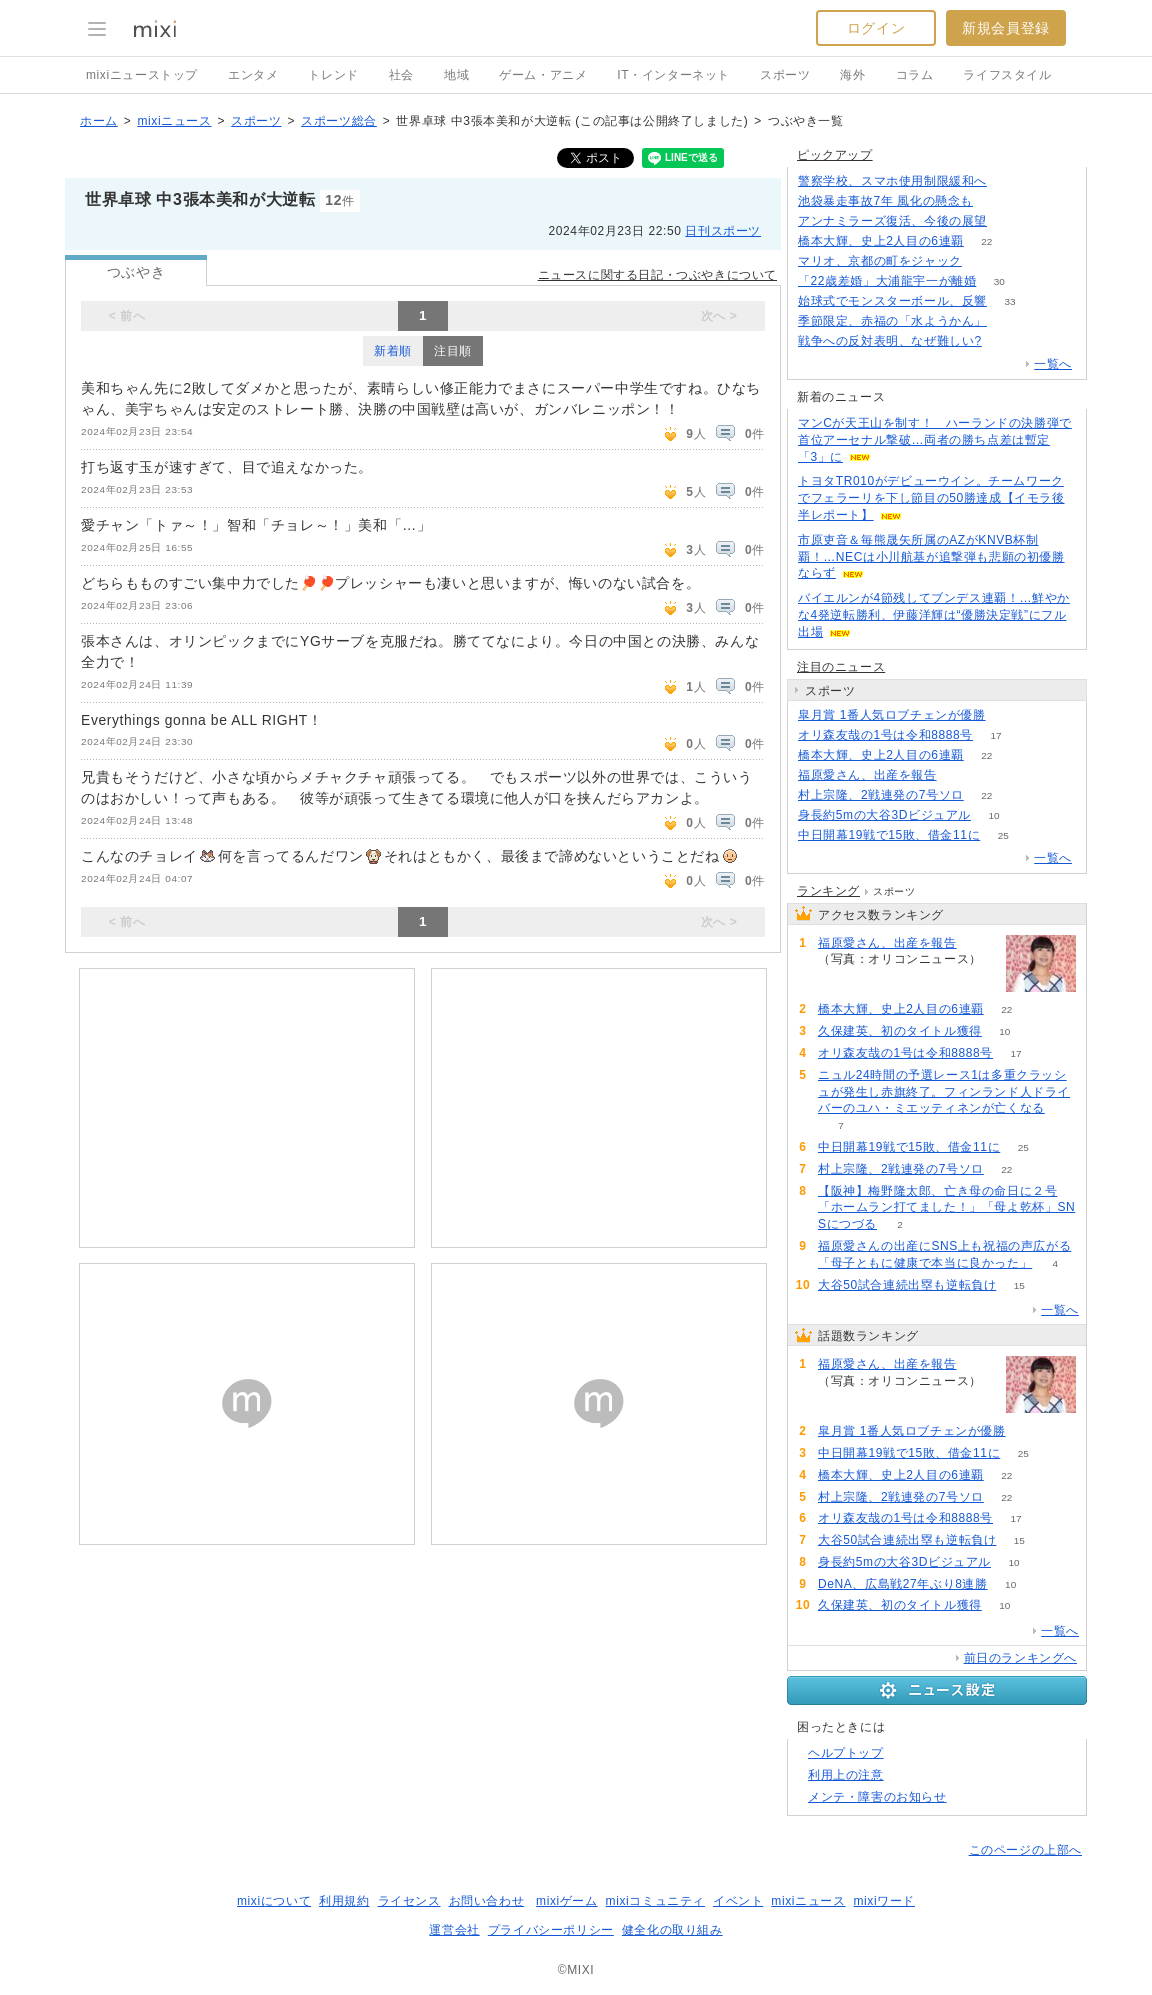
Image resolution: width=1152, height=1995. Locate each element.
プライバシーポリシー (551, 1930)
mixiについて (274, 1901)
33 (1009, 301)
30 (999, 281)
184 (996, 201)
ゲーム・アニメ (543, 75)
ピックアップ (835, 155)
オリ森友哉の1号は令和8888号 (885, 735)
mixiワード (884, 1901)
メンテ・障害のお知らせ (877, 1797)
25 (1003, 835)
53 (984, 261)
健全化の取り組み (672, 1930)
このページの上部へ (1025, 1850)
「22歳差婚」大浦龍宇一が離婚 (887, 281)
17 (995, 735)
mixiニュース (174, 121)
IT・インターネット (673, 75)
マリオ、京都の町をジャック (880, 261)
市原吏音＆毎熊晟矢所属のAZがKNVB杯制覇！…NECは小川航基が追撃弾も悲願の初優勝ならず (931, 557)
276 (1004, 341)
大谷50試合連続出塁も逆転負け (907, 1285)
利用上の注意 (846, 1775)
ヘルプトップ (846, 1753)
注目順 (453, 351)
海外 (852, 75)
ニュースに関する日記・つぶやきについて (657, 275)
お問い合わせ (487, 1901)
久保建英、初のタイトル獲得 (900, 1031)
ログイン (876, 28)
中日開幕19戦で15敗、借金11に (889, 835)
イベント (738, 1901)
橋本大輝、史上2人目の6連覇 (881, 241)
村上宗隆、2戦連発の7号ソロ (881, 795)
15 (1019, 1285)
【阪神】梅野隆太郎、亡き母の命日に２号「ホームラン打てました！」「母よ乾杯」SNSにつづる (946, 1208)
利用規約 (344, 1901)
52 (1009, 321)
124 (1010, 181)
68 (959, 775)
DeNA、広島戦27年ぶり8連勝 (903, 1584)
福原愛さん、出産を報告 (867, 775)
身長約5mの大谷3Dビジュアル (884, 815)
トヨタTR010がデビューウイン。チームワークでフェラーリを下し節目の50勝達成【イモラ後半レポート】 (931, 498)
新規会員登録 (1006, 28)
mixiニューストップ (142, 75)
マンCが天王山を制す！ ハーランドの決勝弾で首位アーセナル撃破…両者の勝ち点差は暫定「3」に (935, 440)
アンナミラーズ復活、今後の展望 (892, 221)
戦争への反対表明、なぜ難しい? (890, 341)
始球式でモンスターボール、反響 (892, 301)
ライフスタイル (1007, 75)
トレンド (333, 75)
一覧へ (1053, 364)
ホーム (99, 121)
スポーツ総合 (339, 121)
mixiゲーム (567, 1901)
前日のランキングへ (1020, 1658)
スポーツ (785, 75)
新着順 (393, 351)
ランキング (828, 891)
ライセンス (409, 1901)
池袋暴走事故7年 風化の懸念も (885, 201)
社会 (401, 75)
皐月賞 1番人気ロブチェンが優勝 (892, 715)
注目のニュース (841, 667)
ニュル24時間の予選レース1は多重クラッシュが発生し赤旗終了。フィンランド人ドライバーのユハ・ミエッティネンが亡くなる (944, 1092)
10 (993, 815)
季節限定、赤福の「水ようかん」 (892, 321)
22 (986, 241)
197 (1010, 221)
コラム (915, 75)
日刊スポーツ (723, 231)
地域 (456, 75)
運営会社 (454, 1930)
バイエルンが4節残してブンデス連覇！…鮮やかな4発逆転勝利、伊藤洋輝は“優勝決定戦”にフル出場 (934, 615)
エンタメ (253, 75)
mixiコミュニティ (655, 1901)
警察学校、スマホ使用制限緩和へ (892, 181)
